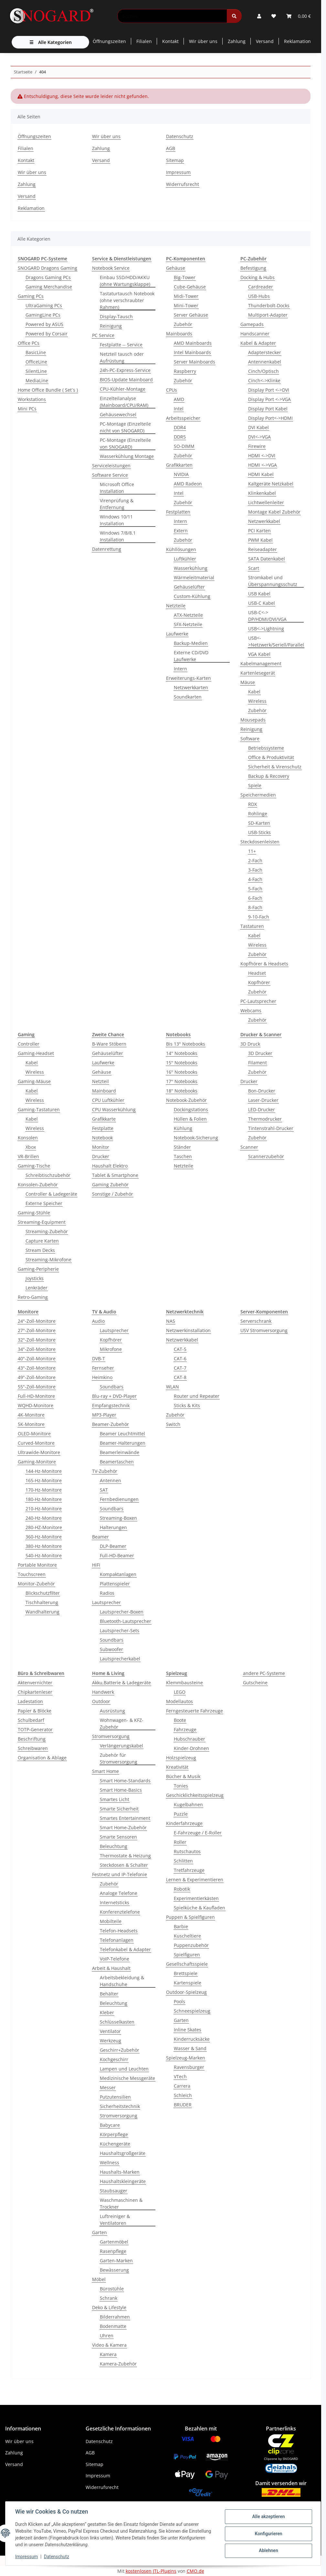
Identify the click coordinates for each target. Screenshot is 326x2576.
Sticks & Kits (187, 1405)
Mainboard (104, 1091)
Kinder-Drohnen (191, 1748)
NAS (170, 1321)
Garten (99, 2232)
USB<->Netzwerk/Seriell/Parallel (276, 641)
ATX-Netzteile (188, 615)
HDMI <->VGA (262, 465)
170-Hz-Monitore (44, 1490)
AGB (170, 148)
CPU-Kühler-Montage (122, 389)
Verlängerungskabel (121, 1746)
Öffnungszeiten (109, 41)
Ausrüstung (112, 1711)
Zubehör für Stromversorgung (118, 1758)
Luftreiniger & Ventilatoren (115, 2219)
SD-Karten (259, 823)
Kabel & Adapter (258, 343)
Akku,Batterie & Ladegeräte (121, 1682)
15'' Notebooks (181, 1063)
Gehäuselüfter (189, 587)
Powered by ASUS (44, 324)
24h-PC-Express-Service (125, 370)
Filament (257, 1063)
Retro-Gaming (33, 1297)
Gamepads (252, 324)
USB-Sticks (259, 832)
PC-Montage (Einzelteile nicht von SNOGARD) (125, 427)
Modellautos (179, 1701)
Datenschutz (57, 2556)
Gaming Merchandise (49, 287)
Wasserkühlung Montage (127, 456)
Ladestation (30, 1701)
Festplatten (178, 512)
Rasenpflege (113, 2251)
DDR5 (180, 437)
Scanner (249, 1147)
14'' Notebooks (181, 1053)
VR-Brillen (28, 1156)
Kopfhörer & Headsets (264, 964)
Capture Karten (42, 1241)
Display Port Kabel (268, 409)
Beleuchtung (113, 1846)
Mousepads (253, 720)
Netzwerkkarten (191, 687)
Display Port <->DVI (268, 390)
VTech (180, 2076)
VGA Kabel (259, 654)
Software (249, 738)
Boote (180, 1720)
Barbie (181, 1926)
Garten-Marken (116, 2260)
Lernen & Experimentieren (194, 1879)
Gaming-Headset (36, 1053)
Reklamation (297, 41)
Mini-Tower (186, 305)
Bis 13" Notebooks (185, 1044)
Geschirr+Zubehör (119, 2050)
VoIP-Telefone (114, 1959)
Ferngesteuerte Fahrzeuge (194, 1711)
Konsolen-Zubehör (38, 1184)
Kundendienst (25, 2531)
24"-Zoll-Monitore (37, 1321)
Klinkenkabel (262, 493)
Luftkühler (185, 559)
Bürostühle (112, 2289)
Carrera (182, 2086)
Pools (179, 2001)
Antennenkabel (264, 362)
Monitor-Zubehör (36, 1584)
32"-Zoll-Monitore (37, 1340)
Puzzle (181, 1814)
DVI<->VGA (259, 437)
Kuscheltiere (187, 1936)
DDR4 (180, 427)
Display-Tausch (116, 316)
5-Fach (255, 889)
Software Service (110, 475)
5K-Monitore (31, 1424)
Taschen (183, 1156)
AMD (179, 399)
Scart (253, 568)
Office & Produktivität (271, 757)
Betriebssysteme (266, 748)
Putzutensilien (115, 2097)
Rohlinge (257, 813)
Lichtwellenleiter (266, 502)
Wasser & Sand (190, 2048)
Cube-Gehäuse (190, 287)
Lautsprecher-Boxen (121, 1612)
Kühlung (183, 1128)
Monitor (100, 1147)
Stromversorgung (111, 1736)
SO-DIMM (184, 446)
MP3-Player (104, 1415)
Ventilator (110, 2031)
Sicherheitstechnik (120, 2106)
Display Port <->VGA (269, 399)
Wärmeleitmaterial (194, 577)
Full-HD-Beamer (117, 1555)
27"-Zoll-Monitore (37, 1330)
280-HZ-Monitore (44, 1527)
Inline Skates (187, 2030)
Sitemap (175, 160)
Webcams (250, 1010)
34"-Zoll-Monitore (37, 1349)
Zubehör (183, 324)
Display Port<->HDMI (270, 418)
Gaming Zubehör (110, 1184)
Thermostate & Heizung (125, 1856)
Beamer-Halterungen (122, 1443)
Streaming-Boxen (118, 1518)
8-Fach (255, 907)
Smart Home (105, 1771)
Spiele (254, 785)
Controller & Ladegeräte (51, 1194)
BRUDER (183, 2105)
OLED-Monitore (34, 1433)
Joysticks (35, 1278)
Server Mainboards (194, 362)
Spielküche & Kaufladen (199, 1908)
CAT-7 (180, 1368)
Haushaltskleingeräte (123, 2181)
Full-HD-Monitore (36, 1396)
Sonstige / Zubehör (112, 1194)
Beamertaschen (117, 1462)
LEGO (179, 1692)
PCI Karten (259, 530)
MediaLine (37, 380)
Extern (181, 530)
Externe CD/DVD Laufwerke (191, 655)
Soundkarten (188, 697)
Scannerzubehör (266, 1156)
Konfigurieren (267, 2533)
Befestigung (253, 268)
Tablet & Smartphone (115, 1175)
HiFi (96, 1565)
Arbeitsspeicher (183, 418)
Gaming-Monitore (37, 1462)
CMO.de (195, 2571)
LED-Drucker (261, 1109)
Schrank (108, 2298)
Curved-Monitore (36, 1443)
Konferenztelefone (120, 1912)
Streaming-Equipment (42, 1222)
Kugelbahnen (188, 1804)
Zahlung (237, 41)
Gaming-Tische (34, 1166)
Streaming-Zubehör (47, 1231)
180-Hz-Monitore (44, 1499)
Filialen (144, 41)
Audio (98, 1321)
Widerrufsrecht (182, 184)
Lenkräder (36, 1288)
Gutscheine (255, 1682)
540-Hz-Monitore (44, 1555)
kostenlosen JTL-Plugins (151, 2571)
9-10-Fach (258, 917)
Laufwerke (177, 634)
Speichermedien (258, 795)
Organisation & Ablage (42, 1758)
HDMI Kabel (261, 474)
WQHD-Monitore (35, 1405)
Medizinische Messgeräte (127, 2078)
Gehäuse (175, 268)
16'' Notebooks (181, 1072)
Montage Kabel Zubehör (274, 512)
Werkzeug (110, 2041)
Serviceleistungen (111, 465)
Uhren (106, 2335)
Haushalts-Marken (120, 2172)
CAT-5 (180, 1349)
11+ (252, 851)
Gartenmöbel (114, 2242)
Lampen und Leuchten (124, 2069)
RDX (252, 804)
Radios (107, 1593)
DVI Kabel (258, 427)
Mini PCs (27, 409)
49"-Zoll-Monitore (37, 1377)
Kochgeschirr (114, 2059)
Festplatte (102, 1128)
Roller (180, 1842)
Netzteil (100, 1081)
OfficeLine (36, 362)
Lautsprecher (114, 1330)
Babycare (110, 2125)
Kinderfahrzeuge (184, 1823)
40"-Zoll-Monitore (37, 1358)
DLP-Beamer (113, 1546)
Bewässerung (114, 2270)
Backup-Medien (191, 643)
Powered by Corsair (47, 334)
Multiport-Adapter (268, 315)
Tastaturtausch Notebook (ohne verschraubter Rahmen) (127, 300)
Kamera (108, 2354)
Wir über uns (203, 41)
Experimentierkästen (196, 1898)
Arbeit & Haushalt (111, 1968)
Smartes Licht (114, 1799)
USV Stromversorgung (264, 1330)
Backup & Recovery (268, 776)
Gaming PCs (31, 296)
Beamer (100, 1537)
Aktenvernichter (35, 1682)
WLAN (172, 1387)
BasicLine (36, 352)
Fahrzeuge (185, 1729)
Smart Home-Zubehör (123, 1827)
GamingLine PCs (43, 315)
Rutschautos (187, 1851)
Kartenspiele (187, 1983)
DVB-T (98, 1358)
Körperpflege (114, 2134)
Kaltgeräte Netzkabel (270, 484)
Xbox (31, 1147)
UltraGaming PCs (44, 305)
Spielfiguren (187, 1954)
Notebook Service (111, 268)
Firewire (257, 446)
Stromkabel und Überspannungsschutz (272, 580)
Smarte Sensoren (118, 1837)
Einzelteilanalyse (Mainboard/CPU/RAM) (124, 401)
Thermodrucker (265, 1119)
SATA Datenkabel (266, 559)
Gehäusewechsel (118, 414)
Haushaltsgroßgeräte (122, 2153)
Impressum (27, 2556)
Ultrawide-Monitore (39, 1452)
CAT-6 (180, 1358)
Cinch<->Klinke (264, 380)
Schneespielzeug (192, 2011)
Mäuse (247, 682)
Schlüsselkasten (117, 2022)
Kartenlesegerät (257, 673)
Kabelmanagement (260, 663)
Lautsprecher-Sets (119, 1630)
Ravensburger (189, 2067)
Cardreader (260, 287)
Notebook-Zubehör (186, 1100)
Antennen (110, 1480)
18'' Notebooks (181, 1091)
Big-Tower (184, 277)
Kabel (254, 692)
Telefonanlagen (116, 1940)
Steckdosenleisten (259, 842)
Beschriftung (32, 1739)
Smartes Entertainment (125, 1818)
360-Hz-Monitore (44, 1537)
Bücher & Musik (183, 1776)
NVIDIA (181, 474)
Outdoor (101, 1701)
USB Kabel (259, 594)
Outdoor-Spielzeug (186, 1992)
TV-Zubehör (104, 1471)
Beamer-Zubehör (110, 1424)
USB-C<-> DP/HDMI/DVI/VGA (267, 615)
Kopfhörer (259, 982)
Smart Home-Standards (125, 1780)
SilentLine (36, 371)
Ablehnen (267, 2550)
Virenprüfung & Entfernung (116, 503)
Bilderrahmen (115, 2317)
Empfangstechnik (111, 1405)
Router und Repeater (196, 1396)
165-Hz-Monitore (44, 1480)
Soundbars (111, 1387)
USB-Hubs (259, 296)
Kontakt (170, 41)
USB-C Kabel (261, 603)
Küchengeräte (115, 2144)
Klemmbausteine (184, 1682)
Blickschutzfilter (43, 1593)
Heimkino (102, 1377)
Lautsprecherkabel (120, 1659)
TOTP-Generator (35, 1729)
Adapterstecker (264, 352)
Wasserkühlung (190, 568)
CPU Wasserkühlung (114, 1109)
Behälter (109, 1994)
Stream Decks (40, 1250)
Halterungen (113, 1527)
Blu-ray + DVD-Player (114, 1396)
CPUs (171, 390)
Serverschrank (255, 1321)
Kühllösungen (181, 549)
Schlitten (183, 1861)
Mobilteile (110, 1921)
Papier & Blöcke (34, 1711)
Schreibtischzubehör (48, 1175)
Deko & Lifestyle (109, 2307)
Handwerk (103, 1692)
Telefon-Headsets (119, 1931)
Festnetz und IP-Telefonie (119, 1874)
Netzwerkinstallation (188, 1330)
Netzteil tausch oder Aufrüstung (122, 357)
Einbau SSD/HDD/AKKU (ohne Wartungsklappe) (125, 280)
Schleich (183, 2095)
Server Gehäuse (191, 315)
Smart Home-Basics (121, 1790)
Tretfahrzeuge (189, 1870)
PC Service (103, 335)
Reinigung (111, 326)
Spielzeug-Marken (185, 2058)
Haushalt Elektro (110, 1166)
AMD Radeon (188, 484)
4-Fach (255, 879)
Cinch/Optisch (263, 371)
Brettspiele (185, 1973)
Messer (108, 2087)
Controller (28, 1044)
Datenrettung (106, 549)
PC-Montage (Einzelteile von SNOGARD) (125, 443)
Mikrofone (111, 1349)
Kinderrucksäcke (192, 2039)
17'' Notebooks (181, 1081)
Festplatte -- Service (121, 345)
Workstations (32, 399)
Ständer (182, 1147)
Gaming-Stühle (34, 1213)
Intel (179, 409)
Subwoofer (111, 1649)
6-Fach (255, 898)
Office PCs (28, 343)
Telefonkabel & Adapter (125, 1949)
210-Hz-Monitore (44, 1508)
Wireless (257, 701)
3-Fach (255, 870)
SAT (104, 1490)
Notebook (102, 1138)
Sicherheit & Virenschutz (274, 767)
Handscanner (254, 334)
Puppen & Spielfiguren (190, 1917)
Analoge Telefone (118, 1893)
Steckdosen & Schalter (124, 1865)
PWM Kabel (260, 540)
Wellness (109, 2162)
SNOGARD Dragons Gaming (47, 268)
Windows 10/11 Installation (116, 520)
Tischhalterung (42, 1602)
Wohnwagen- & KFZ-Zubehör (121, 1723)
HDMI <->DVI (261, 455)
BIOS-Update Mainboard (126, 379)
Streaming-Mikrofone (48, 1259)
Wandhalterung (42, 1612)
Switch (173, 1424)
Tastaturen (252, 926)
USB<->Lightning (266, 628)
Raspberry (185, 371)
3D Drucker (260, 1053)
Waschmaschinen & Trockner (121, 2203)
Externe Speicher (44, 1203)
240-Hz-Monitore (44, 1518)
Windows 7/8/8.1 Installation (118, 536)
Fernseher (103, 1368)
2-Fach (255, 860)
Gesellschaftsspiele (187, 1964)
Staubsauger (113, 2191)
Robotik (182, 1889)
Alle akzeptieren (267, 2516)
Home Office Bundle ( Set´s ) (48, 390)
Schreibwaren (33, 1748)
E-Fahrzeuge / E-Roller (198, 1833)
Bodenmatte (113, 2326)
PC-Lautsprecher (258, 1001)
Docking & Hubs (257, 277)
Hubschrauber (189, 1739)
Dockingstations (191, 1109)
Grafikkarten (179, 465)
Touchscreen (32, 1574)
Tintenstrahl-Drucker (270, 1128)
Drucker (100, 1156)
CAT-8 (180, 1377)
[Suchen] (172, 16)
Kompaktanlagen (118, 1574)
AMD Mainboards (193, 343)
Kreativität (177, 1767)
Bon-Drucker (261, 1091)
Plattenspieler (115, 1584)
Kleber (107, 2012)
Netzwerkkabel (264, 521)
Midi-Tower (186, 296)
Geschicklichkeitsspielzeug (195, 1795)
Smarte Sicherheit (119, 1809)
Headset (257, 973)
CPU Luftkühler (108, 1100)
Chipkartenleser (35, 1692)
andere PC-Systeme (264, 1673)
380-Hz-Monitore (44, 1546)
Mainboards (179, 334)
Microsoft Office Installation (117, 487)
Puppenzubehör (191, 1945)
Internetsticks (114, 1902)
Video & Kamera (109, 2345)
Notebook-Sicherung (196, 1138)
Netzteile (175, 606)
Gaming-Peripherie (38, 1269)
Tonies (181, 1786)
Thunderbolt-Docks (268, 305)
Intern (180, 521)
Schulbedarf (31, 1720)
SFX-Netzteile (188, 624)
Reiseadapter (262, 549)
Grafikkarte (104, 1119)
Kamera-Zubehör (118, 2364)
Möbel (99, 2279)
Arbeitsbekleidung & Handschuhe (122, 1980)
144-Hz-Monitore (44, 1471)
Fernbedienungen (119, 1499)
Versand (265, 41)
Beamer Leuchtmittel (122, 1433)
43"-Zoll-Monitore (37, 1368)
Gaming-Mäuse (34, 1081)
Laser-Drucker (263, 1100)
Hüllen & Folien (190, 1119)
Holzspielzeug (181, 1758)
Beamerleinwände (119, 1452)
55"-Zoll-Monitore (37, 1387)
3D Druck (250, 1044)
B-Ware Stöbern (109, 1044)
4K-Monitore (31, 1415)
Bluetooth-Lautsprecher (125, 1621)
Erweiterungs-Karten (188, 678)
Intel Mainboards (192, 352)
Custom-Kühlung (192, 596)
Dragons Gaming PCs (48, 277)
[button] (259, 16)
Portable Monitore (37, 1565)
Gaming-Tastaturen (39, 1109)
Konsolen (28, 1138)
